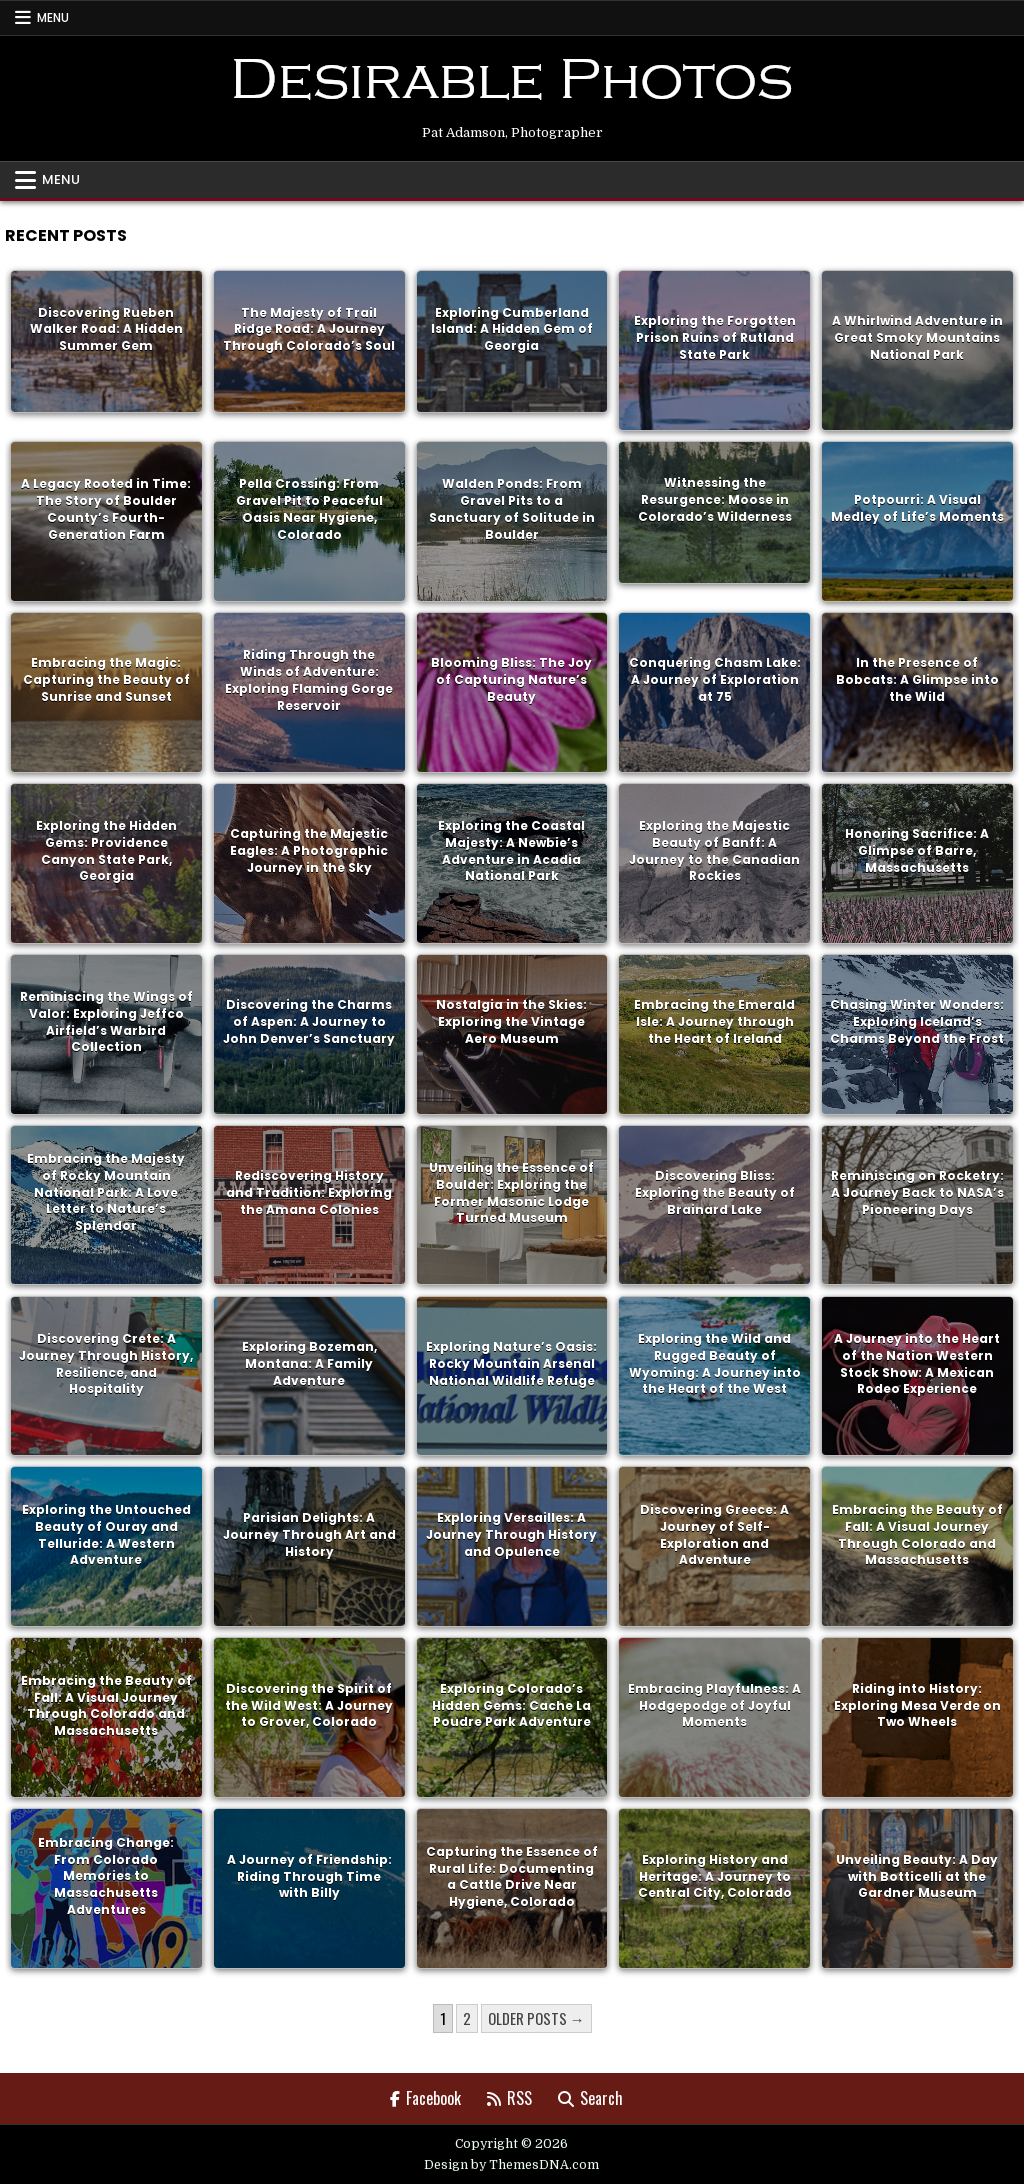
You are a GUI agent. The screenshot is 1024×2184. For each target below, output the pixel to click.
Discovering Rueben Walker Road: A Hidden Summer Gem (106, 328)
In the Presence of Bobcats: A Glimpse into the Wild (917, 678)
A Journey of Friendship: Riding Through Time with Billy (309, 1875)
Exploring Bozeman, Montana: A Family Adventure (309, 1362)
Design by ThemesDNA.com (511, 2165)
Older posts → (536, 2018)
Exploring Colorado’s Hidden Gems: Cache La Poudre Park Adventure (511, 1704)
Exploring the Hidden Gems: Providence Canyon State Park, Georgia (106, 849)
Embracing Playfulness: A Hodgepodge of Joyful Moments (714, 1704)
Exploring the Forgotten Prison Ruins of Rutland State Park (715, 337)
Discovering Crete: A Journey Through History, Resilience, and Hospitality (106, 1362)
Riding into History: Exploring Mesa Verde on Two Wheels (917, 1704)
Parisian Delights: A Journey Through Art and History (309, 1533)
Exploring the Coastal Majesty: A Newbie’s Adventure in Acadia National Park (511, 849)
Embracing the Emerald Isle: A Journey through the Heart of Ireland (714, 1020)
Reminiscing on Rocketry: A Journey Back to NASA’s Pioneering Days (917, 1191)
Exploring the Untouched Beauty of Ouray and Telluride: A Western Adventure (106, 1533)
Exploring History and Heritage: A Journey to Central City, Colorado (715, 1875)
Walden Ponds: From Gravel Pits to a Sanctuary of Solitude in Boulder (512, 507)
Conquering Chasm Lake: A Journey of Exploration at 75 (715, 678)
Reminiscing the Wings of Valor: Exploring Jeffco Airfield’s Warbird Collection (106, 1020)
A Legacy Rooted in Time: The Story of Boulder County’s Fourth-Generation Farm (106, 507)
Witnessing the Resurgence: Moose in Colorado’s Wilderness (715, 499)
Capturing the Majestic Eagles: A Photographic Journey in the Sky (309, 849)
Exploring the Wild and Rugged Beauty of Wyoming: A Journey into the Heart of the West (715, 1362)
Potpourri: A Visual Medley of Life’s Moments (917, 508)
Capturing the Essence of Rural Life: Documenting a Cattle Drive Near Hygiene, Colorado (512, 1875)
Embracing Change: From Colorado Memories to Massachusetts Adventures (106, 1875)
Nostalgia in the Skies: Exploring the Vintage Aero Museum (511, 1020)
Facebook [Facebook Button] (425, 2098)
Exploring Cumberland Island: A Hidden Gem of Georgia (512, 328)
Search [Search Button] (590, 2098)
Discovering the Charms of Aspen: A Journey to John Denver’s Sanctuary (309, 1020)
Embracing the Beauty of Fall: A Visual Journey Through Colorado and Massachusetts (917, 1533)
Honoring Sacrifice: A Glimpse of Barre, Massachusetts (917, 849)
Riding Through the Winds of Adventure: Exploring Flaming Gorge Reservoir (309, 678)
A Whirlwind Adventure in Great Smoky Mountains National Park (917, 337)
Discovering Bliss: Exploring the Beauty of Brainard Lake (715, 1191)
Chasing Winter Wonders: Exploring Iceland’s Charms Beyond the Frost (917, 1020)
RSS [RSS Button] (509, 2098)
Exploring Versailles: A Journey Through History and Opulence (511, 1533)
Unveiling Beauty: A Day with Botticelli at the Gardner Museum (917, 1875)
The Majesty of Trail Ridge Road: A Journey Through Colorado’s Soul (309, 328)
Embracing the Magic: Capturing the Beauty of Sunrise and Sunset (106, 678)
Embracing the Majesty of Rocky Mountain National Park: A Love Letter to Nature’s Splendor (106, 1192)
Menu (53, 17)
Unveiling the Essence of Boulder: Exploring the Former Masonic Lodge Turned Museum (511, 1191)
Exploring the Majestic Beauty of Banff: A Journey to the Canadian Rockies (714, 849)
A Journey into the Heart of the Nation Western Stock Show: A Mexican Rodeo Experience (917, 1362)
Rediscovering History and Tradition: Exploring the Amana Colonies (309, 1191)
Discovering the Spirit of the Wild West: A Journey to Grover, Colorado (309, 1704)
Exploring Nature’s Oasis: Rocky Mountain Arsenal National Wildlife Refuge (511, 1362)
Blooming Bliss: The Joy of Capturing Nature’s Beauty (511, 678)
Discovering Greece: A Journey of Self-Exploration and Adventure (714, 1533)
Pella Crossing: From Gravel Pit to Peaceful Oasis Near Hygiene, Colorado (309, 507)
